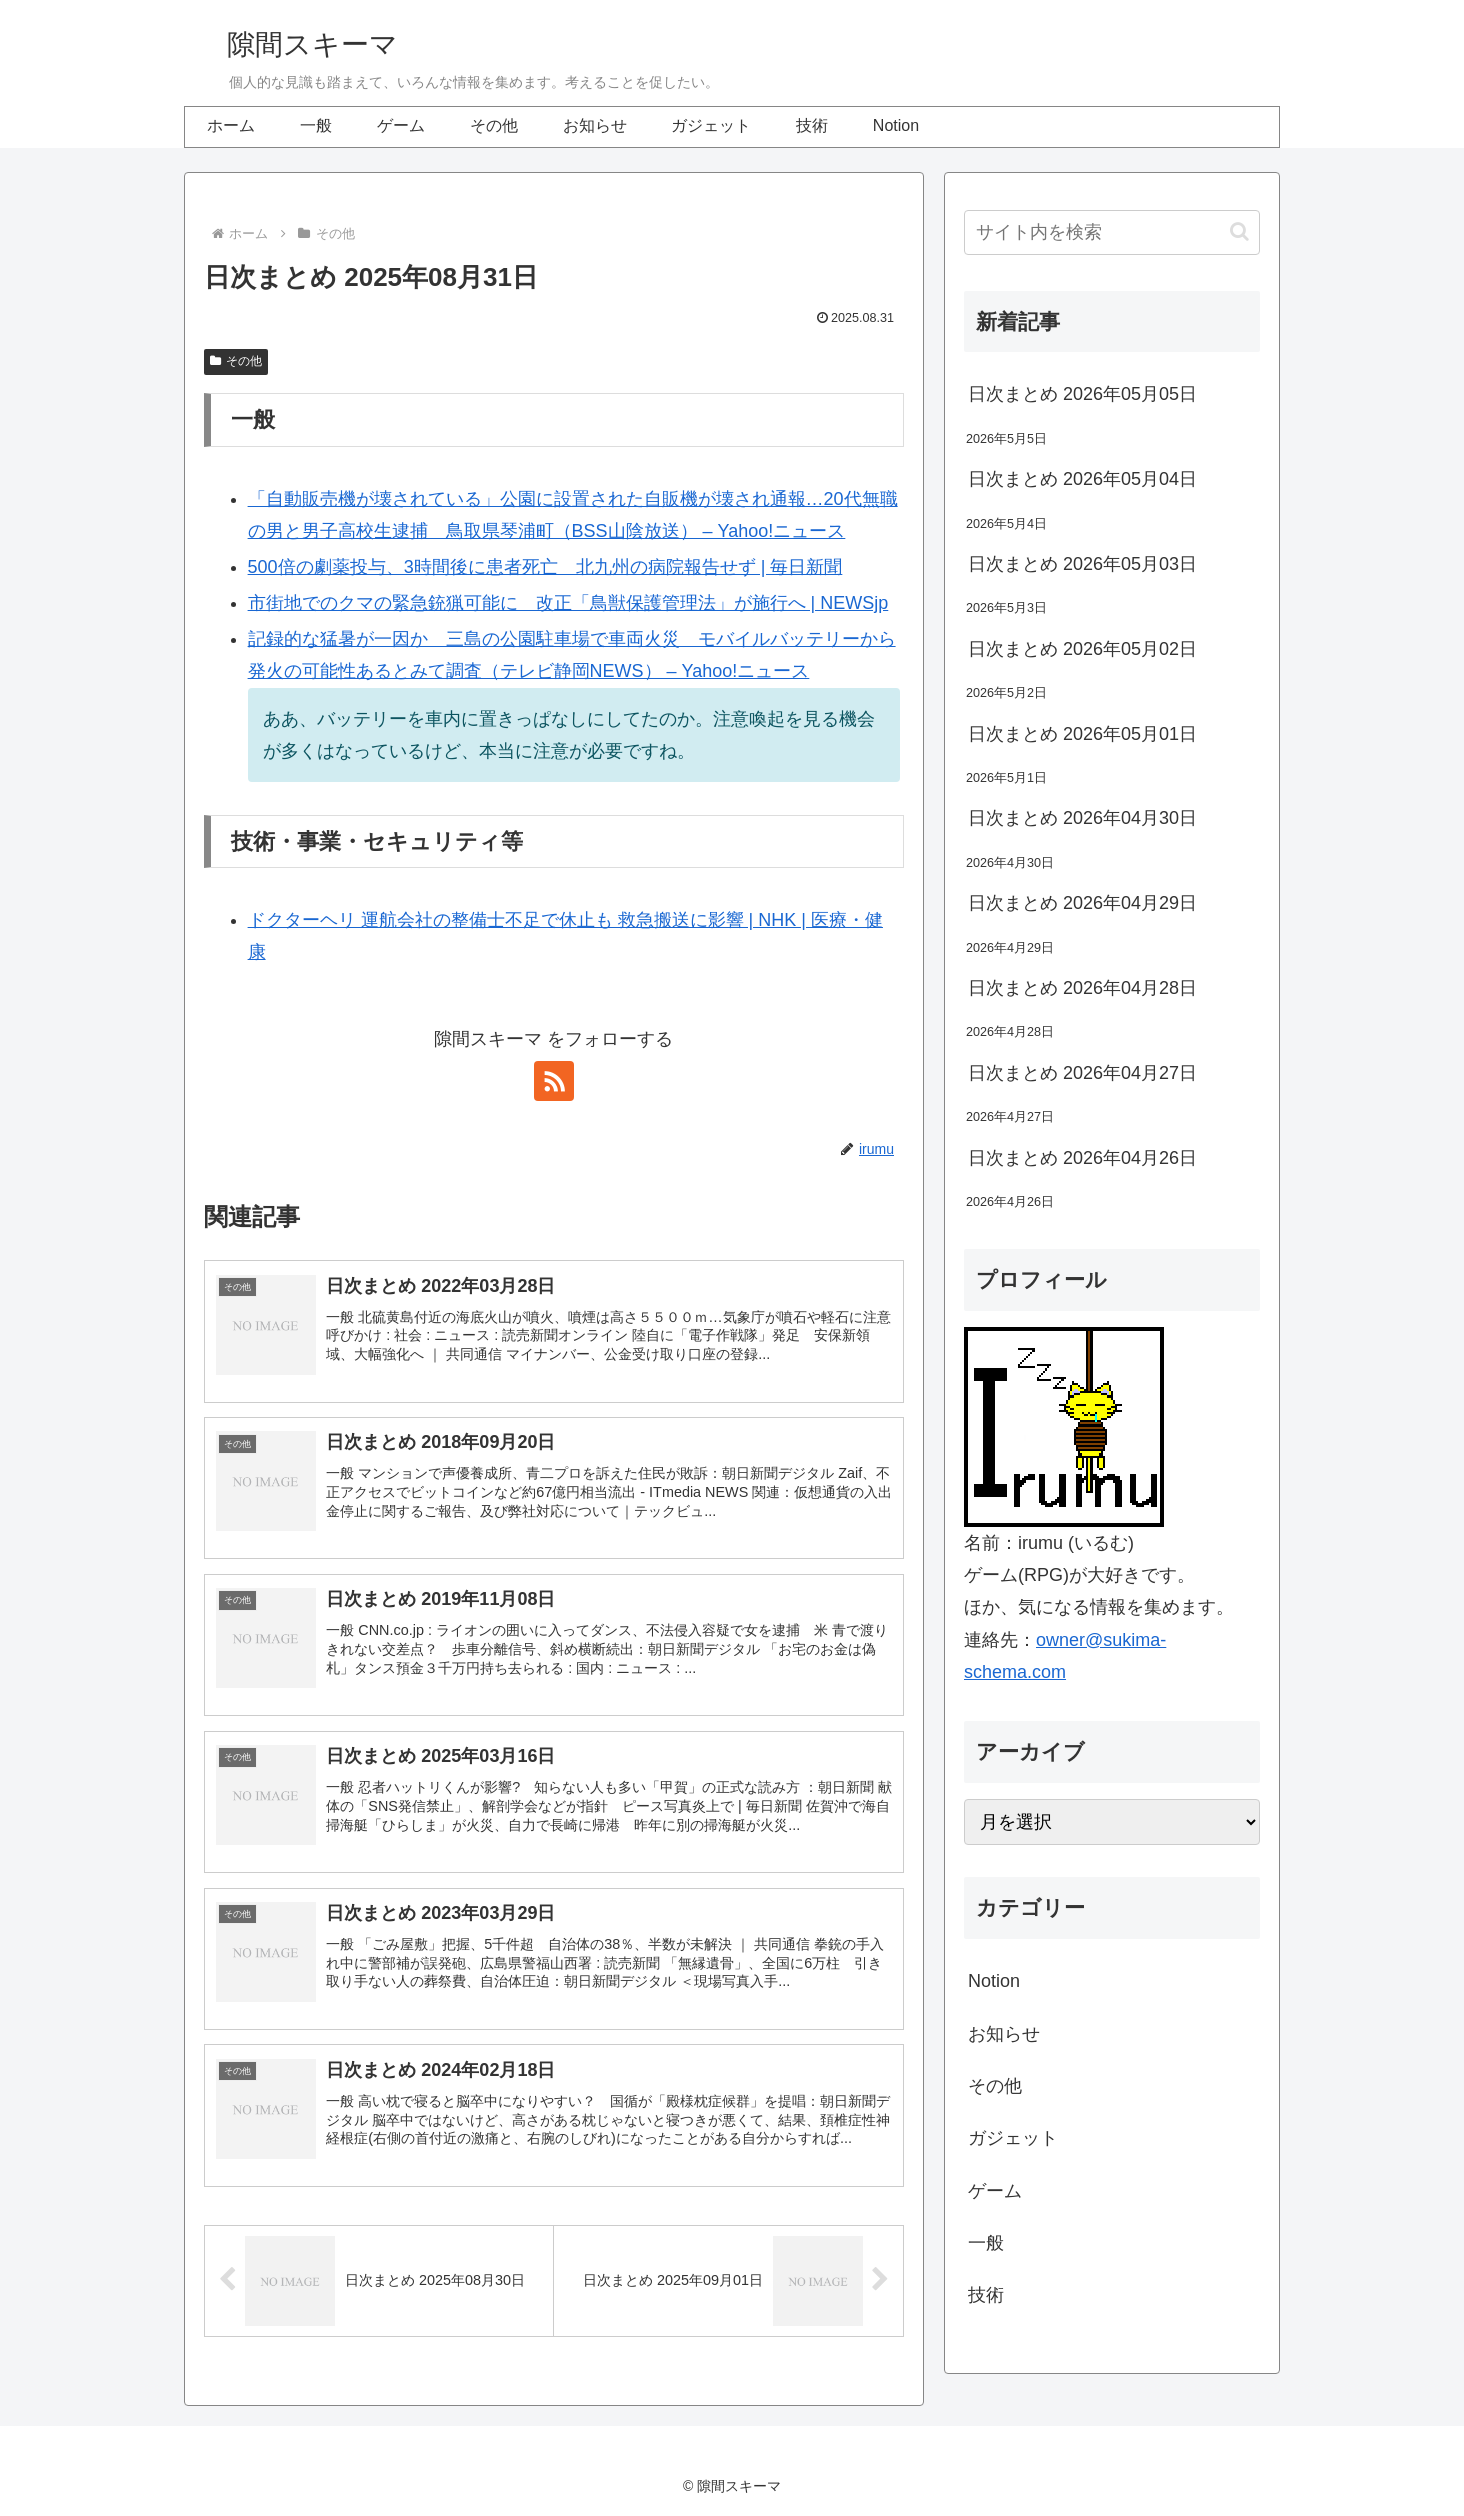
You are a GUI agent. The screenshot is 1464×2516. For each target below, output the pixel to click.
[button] (1239, 231)
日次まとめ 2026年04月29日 (1082, 903)
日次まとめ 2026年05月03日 (1082, 564)
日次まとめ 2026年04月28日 (1082, 988)
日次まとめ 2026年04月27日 (1082, 1073)
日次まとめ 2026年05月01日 (1082, 734)
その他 (236, 361)
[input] (1112, 232)
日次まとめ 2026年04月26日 (1082, 1158)
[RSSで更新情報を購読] (554, 1081)
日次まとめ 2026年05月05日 (1082, 394)
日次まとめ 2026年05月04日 (1082, 479)
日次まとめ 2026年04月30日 (1082, 818)
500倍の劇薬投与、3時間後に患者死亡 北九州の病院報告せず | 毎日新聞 (545, 567)
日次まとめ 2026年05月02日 (1082, 649)
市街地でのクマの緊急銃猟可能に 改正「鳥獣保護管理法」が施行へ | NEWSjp (568, 603)
